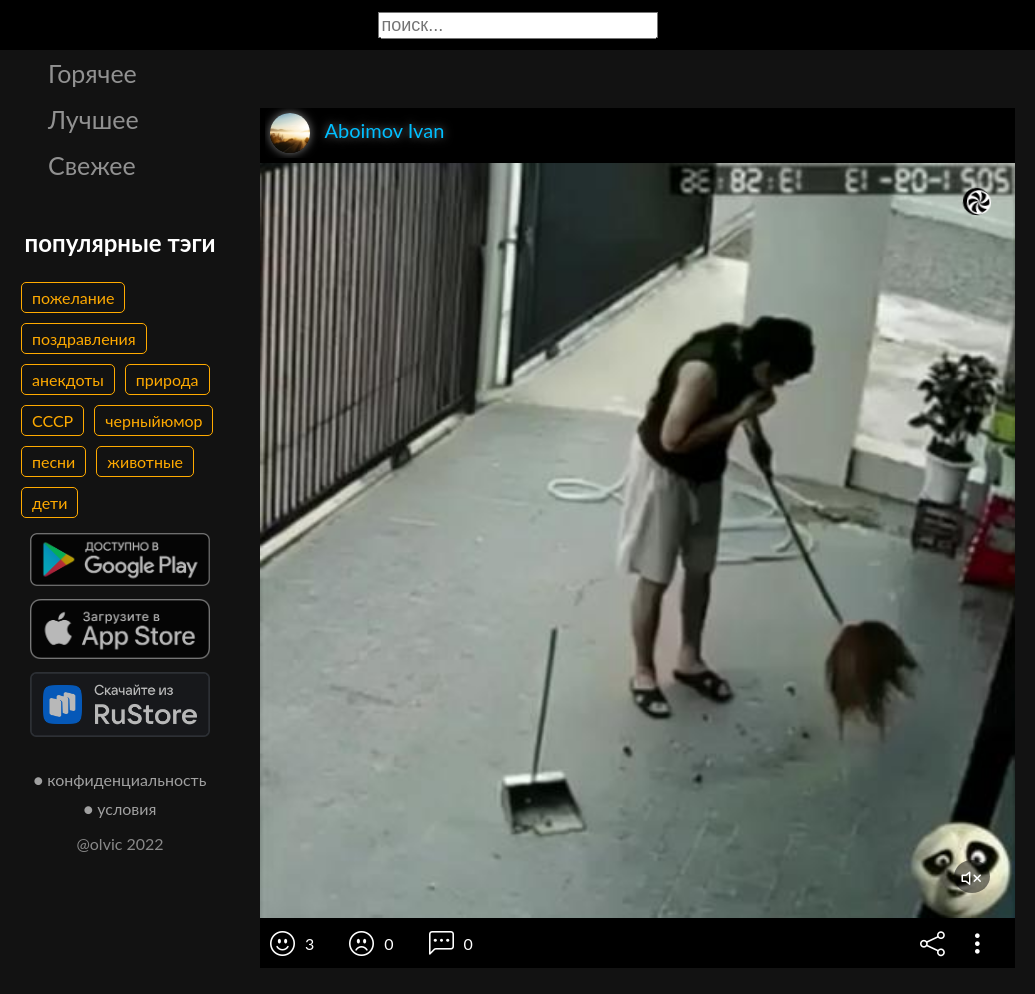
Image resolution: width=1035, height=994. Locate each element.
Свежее (92, 165)
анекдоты (68, 379)
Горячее (92, 73)
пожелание (73, 297)
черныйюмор (153, 420)
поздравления (84, 338)
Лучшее (93, 119)
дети (49, 502)
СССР (52, 420)
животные (145, 461)
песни (53, 461)
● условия (120, 808)
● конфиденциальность (120, 779)
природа (167, 379)
